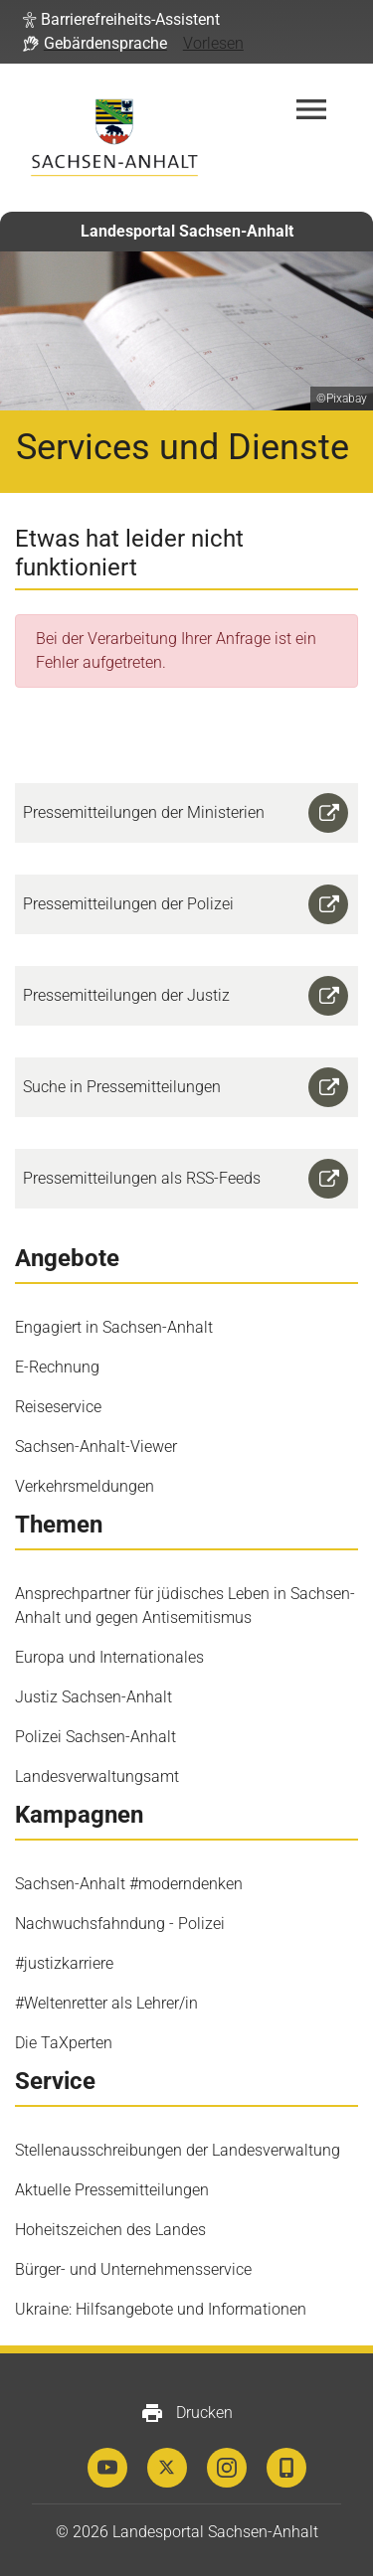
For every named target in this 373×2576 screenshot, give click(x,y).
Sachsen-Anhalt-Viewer (96, 1446)
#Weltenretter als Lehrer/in (106, 2003)
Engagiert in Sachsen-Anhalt (114, 1327)
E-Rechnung (57, 1367)
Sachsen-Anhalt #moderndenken (129, 1883)
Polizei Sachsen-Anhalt (95, 1736)
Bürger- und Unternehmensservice (133, 2269)
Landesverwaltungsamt (97, 1776)
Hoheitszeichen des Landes (110, 2229)
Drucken (186, 2413)
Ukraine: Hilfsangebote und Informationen (160, 2309)
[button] (121, 20)
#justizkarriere (64, 1963)
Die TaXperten (63, 2042)
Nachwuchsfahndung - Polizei (120, 1923)
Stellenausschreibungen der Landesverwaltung (177, 2150)
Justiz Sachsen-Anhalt (93, 1697)
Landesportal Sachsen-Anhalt (187, 231)
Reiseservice (58, 1406)
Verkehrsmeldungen (84, 1486)
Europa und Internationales (109, 1657)
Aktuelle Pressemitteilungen (112, 2189)
